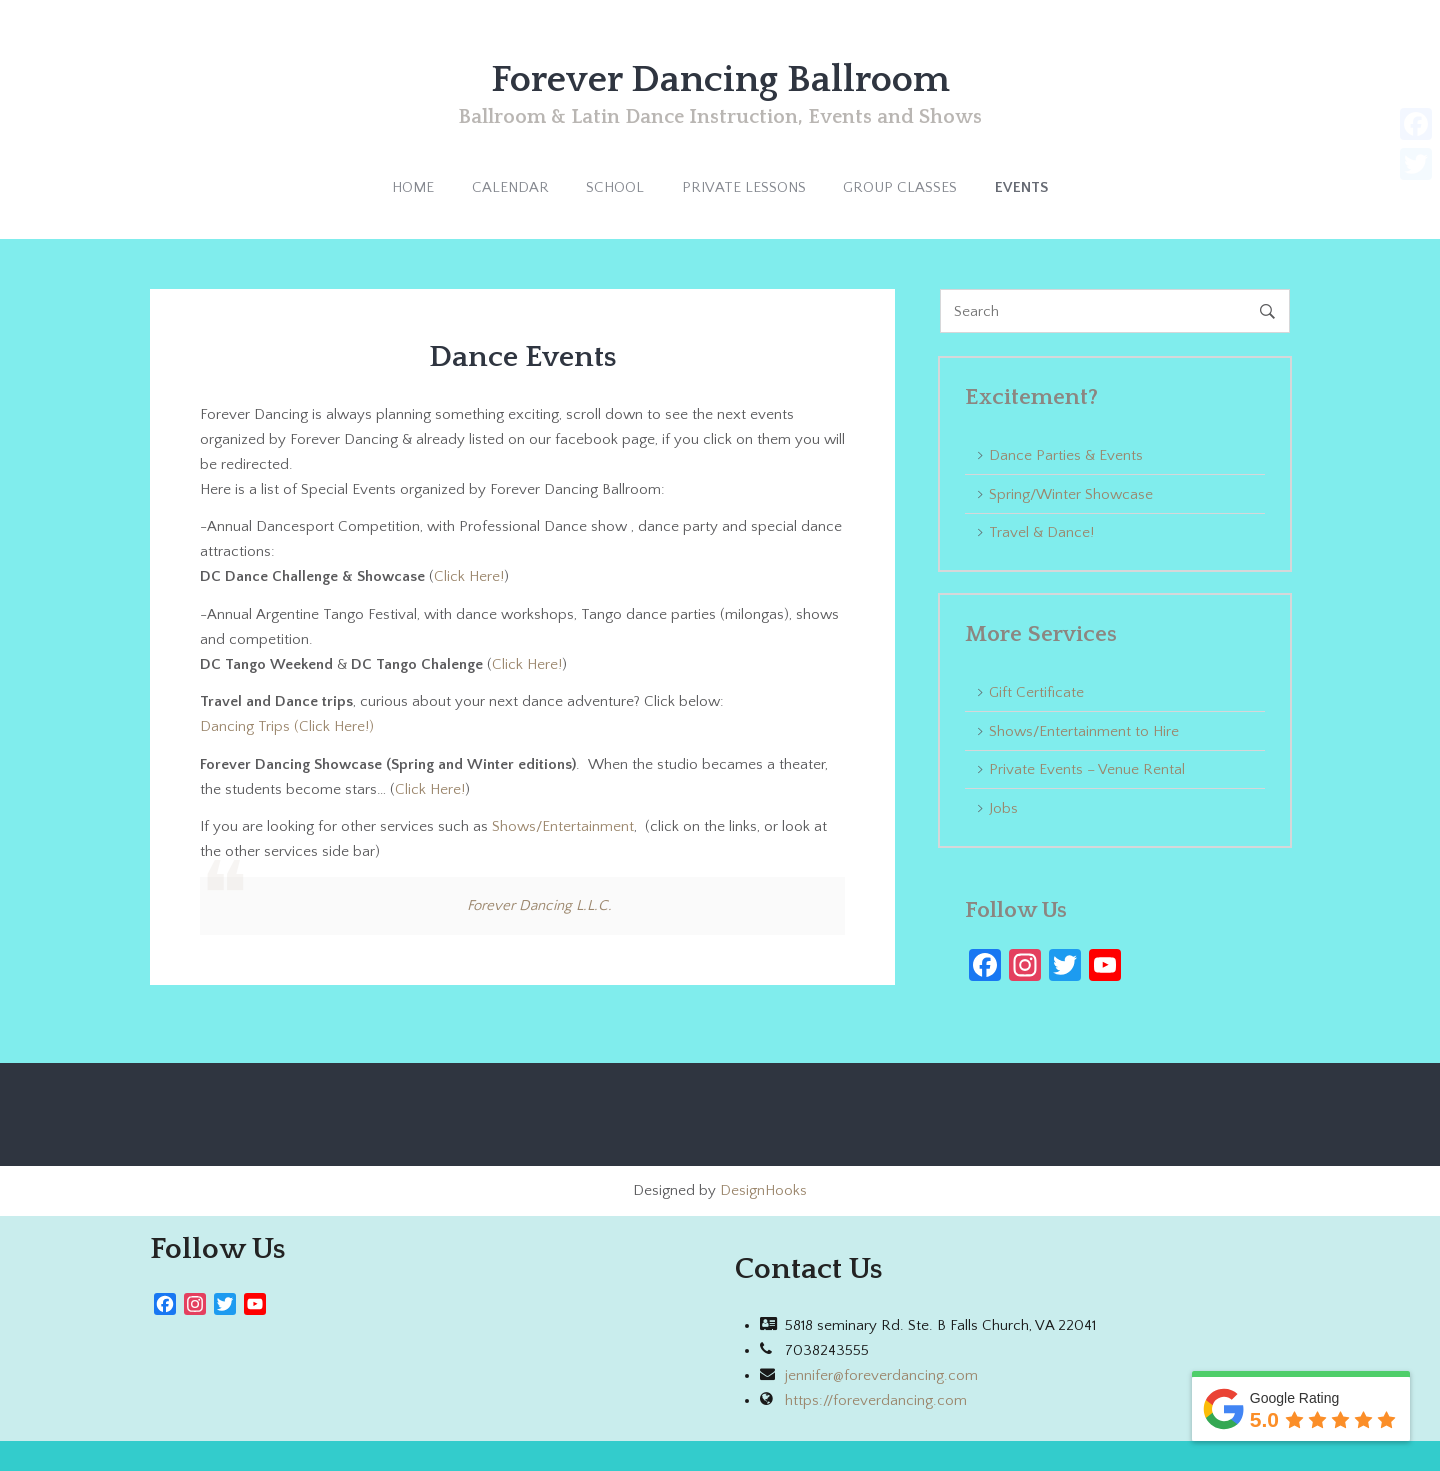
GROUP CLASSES (900, 187)
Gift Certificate (1036, 692)
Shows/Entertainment (563, 826)
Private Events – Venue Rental (1087, 769)
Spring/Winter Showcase (1071, 494)
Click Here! (469, 576)
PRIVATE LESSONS (744, 187)
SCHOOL (615, 187)
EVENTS (1021, 187)
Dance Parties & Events (1066, 455)
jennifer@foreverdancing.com (881, 1375)
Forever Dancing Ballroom (720, 80)
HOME (413, 187)
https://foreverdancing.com (876, 1400)
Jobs (1003, 808)
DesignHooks (763, 1190)
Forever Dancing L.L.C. (539, 905)
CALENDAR (510, 187)
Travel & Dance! (1041, 532)
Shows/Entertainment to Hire (1084, 731)
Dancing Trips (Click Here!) (287, 726)
